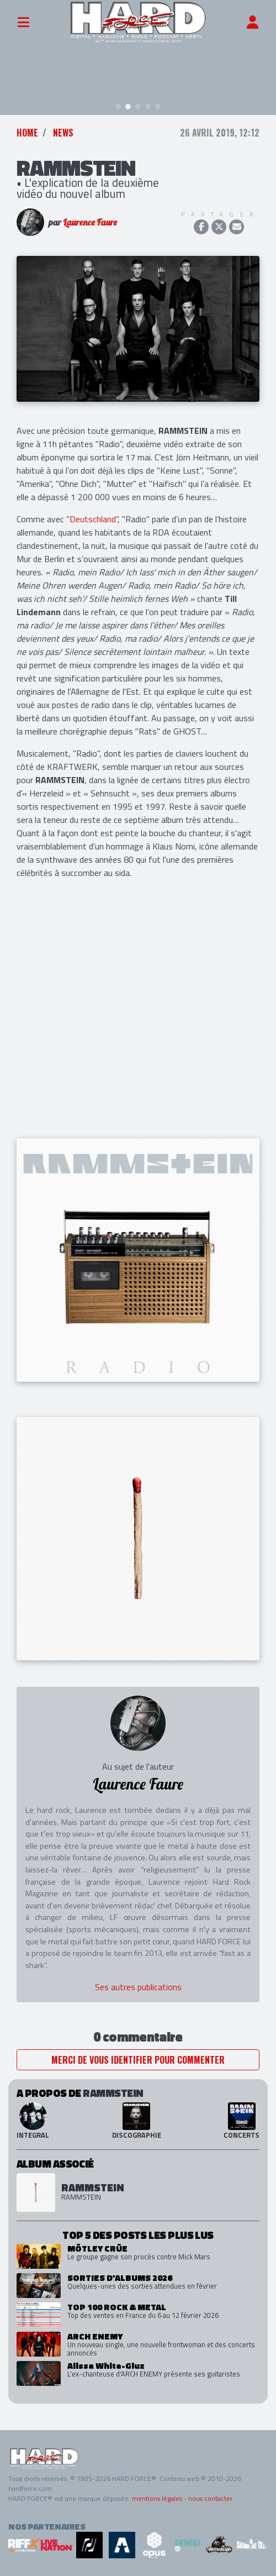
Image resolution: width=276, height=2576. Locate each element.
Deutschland (93, 519)
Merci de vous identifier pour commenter (138, 2059)
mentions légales (157, 2498)
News (63, 132)
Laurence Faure (90, 222)
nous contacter (210, 2498)
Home (27, 132)
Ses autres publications (138, 1986)
